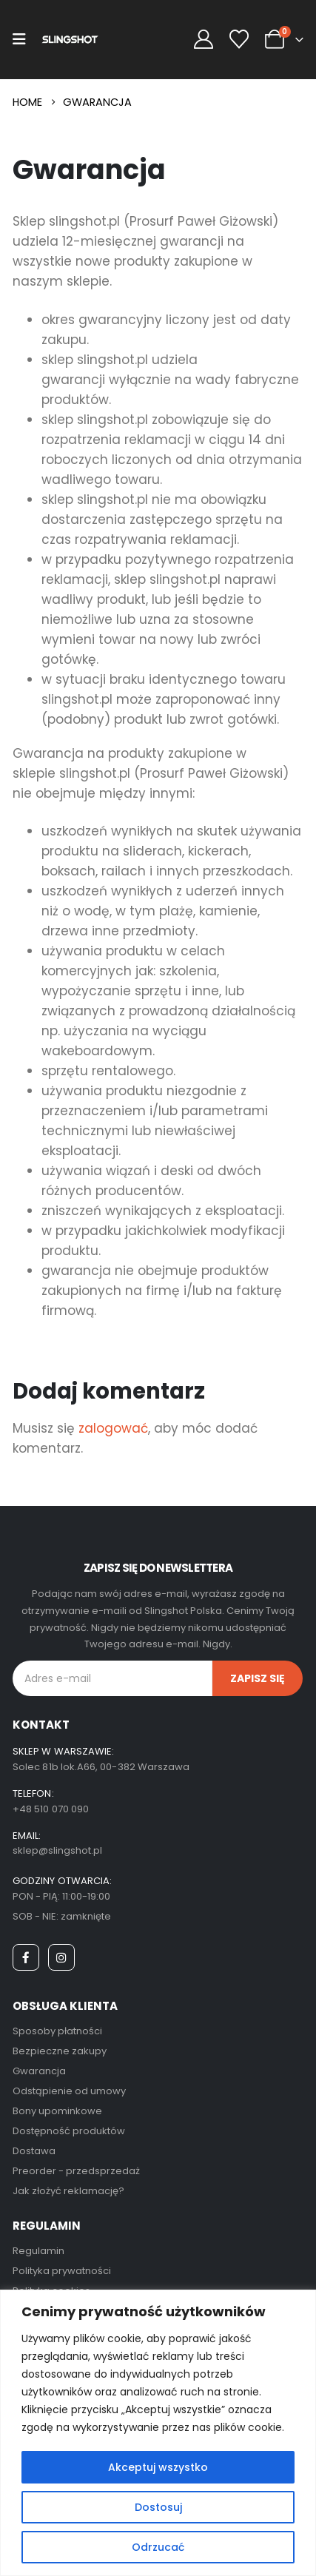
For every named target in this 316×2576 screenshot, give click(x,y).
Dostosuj (158, 2507)
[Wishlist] (239, 40)
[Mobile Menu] (19, 39)
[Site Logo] (69, 40)
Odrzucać (158, 2547)
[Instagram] (61, 1957)
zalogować (113, 1428)
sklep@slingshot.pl (57, 1850)
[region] (158, 2433)
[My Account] (203, 40)
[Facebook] (26, 1957)
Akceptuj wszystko (158, 2467)
